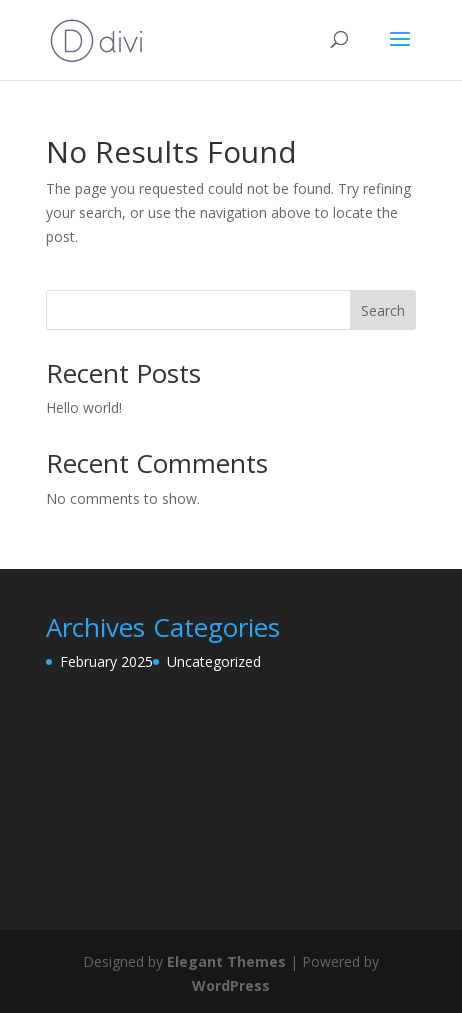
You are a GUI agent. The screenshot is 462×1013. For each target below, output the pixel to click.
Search (383, 310)
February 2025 (106, 661)
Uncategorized (214, 661)
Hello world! (84, 407)
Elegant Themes (226, 961)
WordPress (231, 985)
